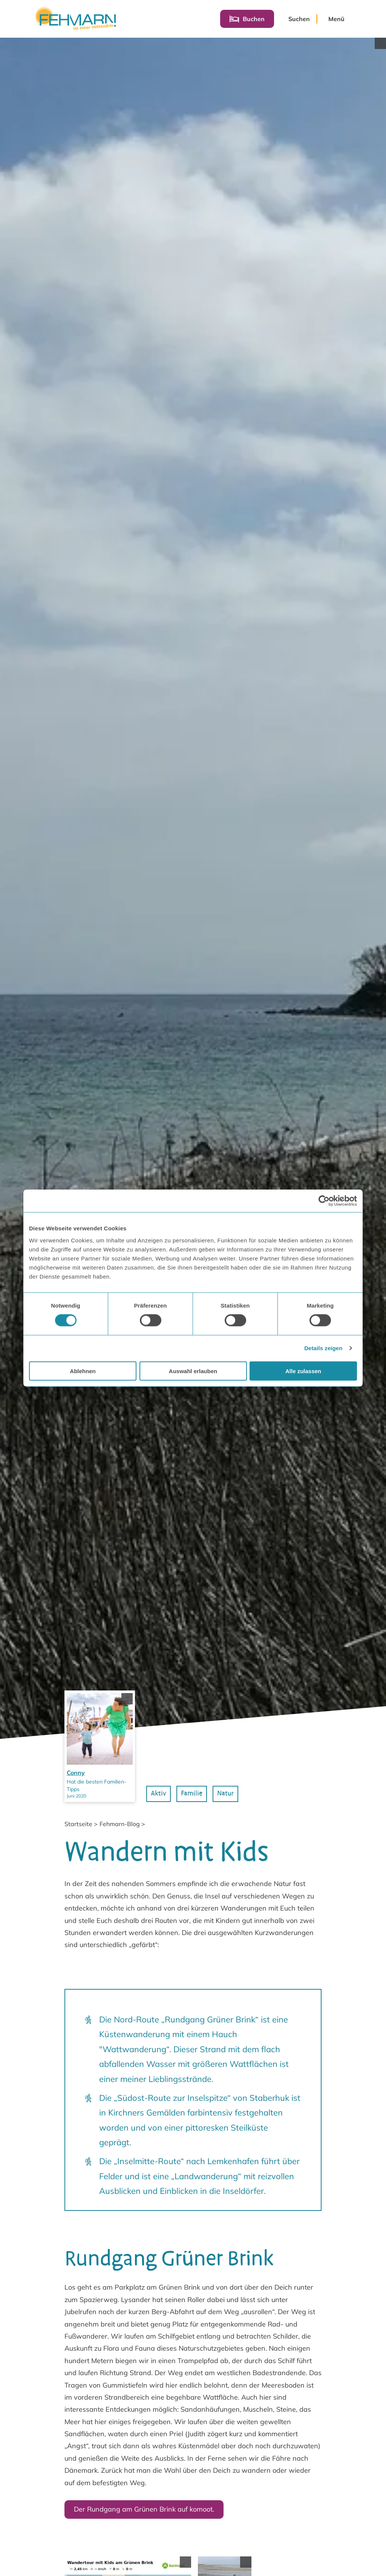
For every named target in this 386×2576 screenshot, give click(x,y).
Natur (230, 2114)
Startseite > (81, 2145)
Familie (195, 2114)
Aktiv (162, 2114)
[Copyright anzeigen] (380, 43)
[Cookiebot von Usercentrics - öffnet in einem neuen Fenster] (324, 1201)
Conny (76, 2093)
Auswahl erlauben (193, 1371)
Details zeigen (323, 1348)
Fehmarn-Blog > (122, 2145)
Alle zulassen (303, 1371)
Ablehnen (82, 1371)
